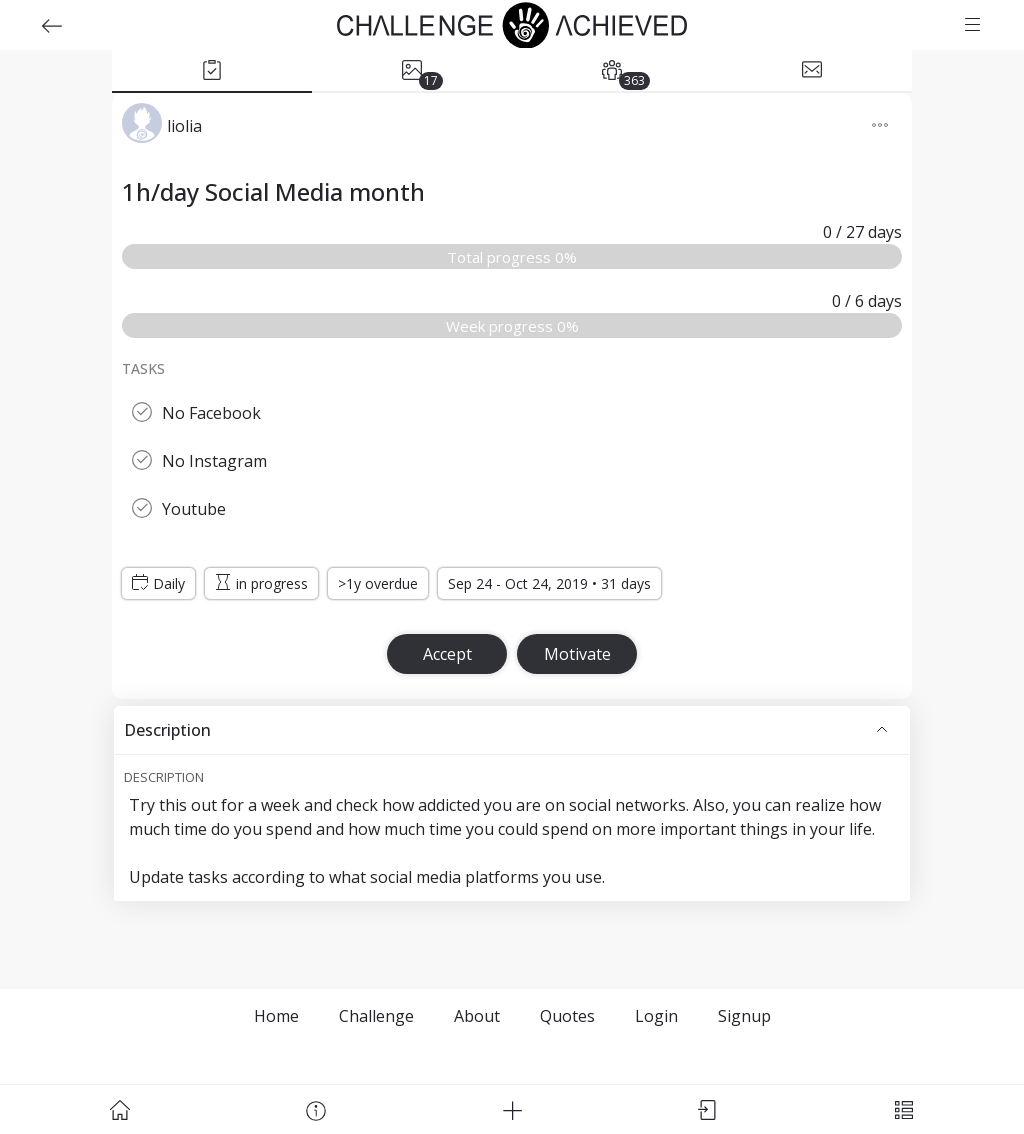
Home (276, 1016)
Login (656, 1016)
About (477, 1016)
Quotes (567, 1016)
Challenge (376, 1016)
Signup (744, 1016)
